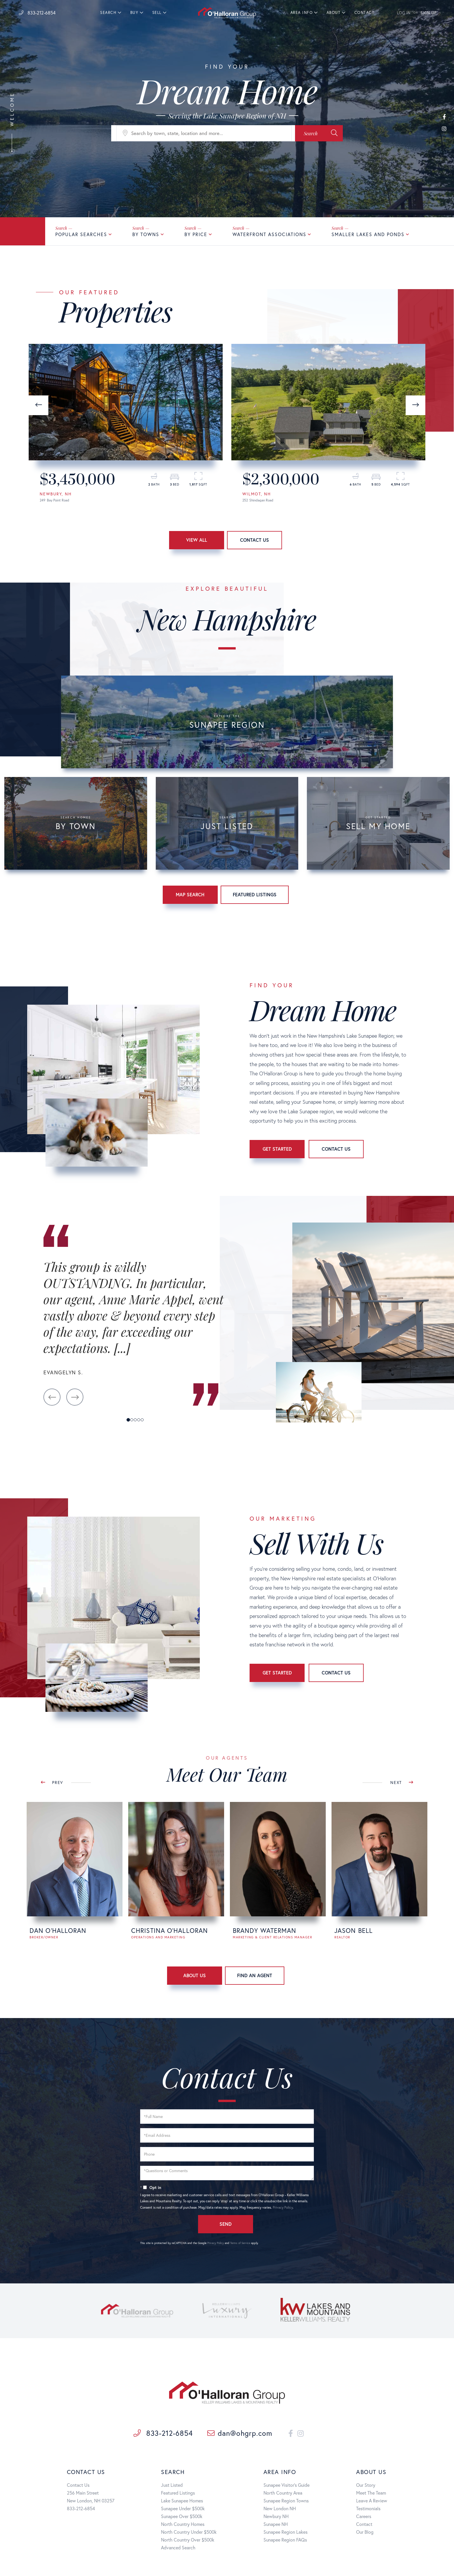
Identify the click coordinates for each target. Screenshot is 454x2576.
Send (225, 2224)
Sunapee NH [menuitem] (275, 2524)
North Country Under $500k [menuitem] (189, 2532)
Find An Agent (254, 1975)
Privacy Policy (283, 2207)
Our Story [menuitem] (365, 2485)
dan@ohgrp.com (239, 2433)
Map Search (190, 894)
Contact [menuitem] (364, 12)
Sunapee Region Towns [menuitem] (286, 2500)
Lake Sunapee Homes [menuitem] (182, 2500)
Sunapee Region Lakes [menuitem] (285, 2532)
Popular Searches (81, 234)
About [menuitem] (334, 12)
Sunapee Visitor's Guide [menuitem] (286, 2485)
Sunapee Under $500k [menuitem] (183, 2508)
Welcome (12, 123)
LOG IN (404, 12)
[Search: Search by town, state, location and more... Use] (204, 133)
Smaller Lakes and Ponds (368, 234)
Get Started (277, 1149)
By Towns (145, 234)
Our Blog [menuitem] (365, 2532)
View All (196, 540)
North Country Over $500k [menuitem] (187, 2540)
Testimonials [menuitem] (368, 2508)
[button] (319, 133)
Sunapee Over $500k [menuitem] (181, 2516)
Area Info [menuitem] (301, 12)
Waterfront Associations (269, 234)
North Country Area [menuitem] (282, 2493)
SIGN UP (428, 12)
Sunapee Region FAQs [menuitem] (285, 2540)
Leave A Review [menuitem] (371, 2500)
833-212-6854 (37, 13)
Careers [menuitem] (363, 2516)
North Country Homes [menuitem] (182, 2524)
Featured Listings (255, 894)
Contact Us (254, 540)
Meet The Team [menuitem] (371, 2493)
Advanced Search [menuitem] (178, 2547)
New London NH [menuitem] (279, 2508)
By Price (195, 234)
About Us (194, 1975)
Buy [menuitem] (134, 12)
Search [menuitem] (108, 12)
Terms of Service (240, 2243)
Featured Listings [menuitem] (178, 2493)
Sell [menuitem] (157, 12)
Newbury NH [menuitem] (276, 2516)
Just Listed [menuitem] (172, 2485)
